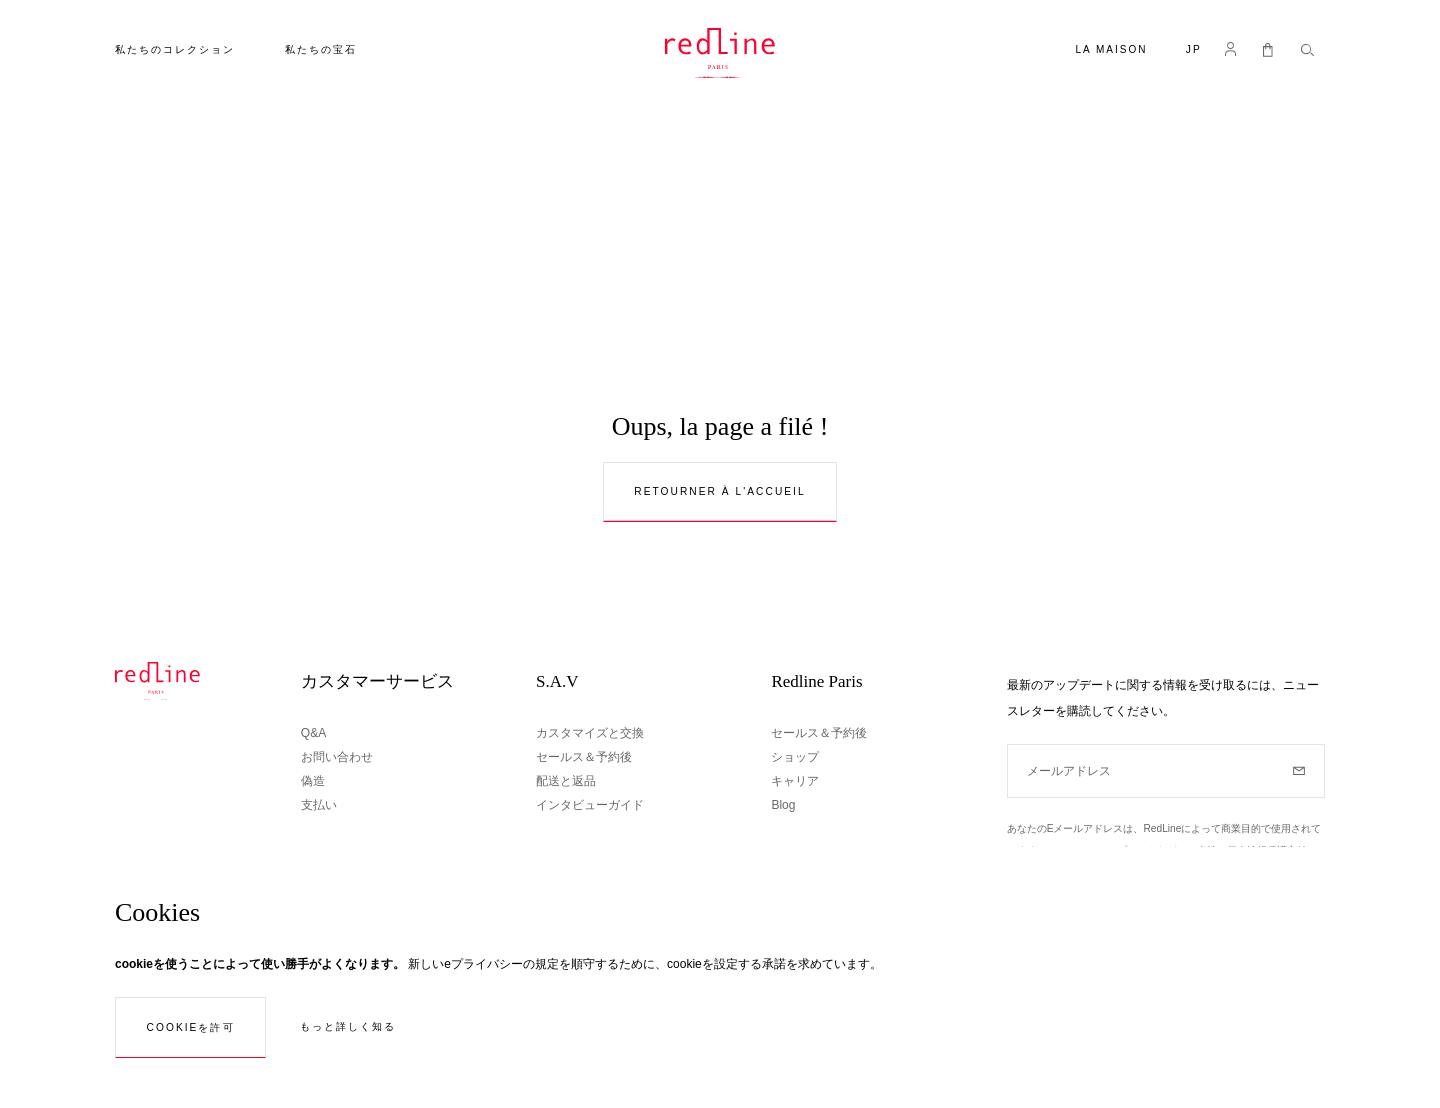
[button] (1194, 51)
